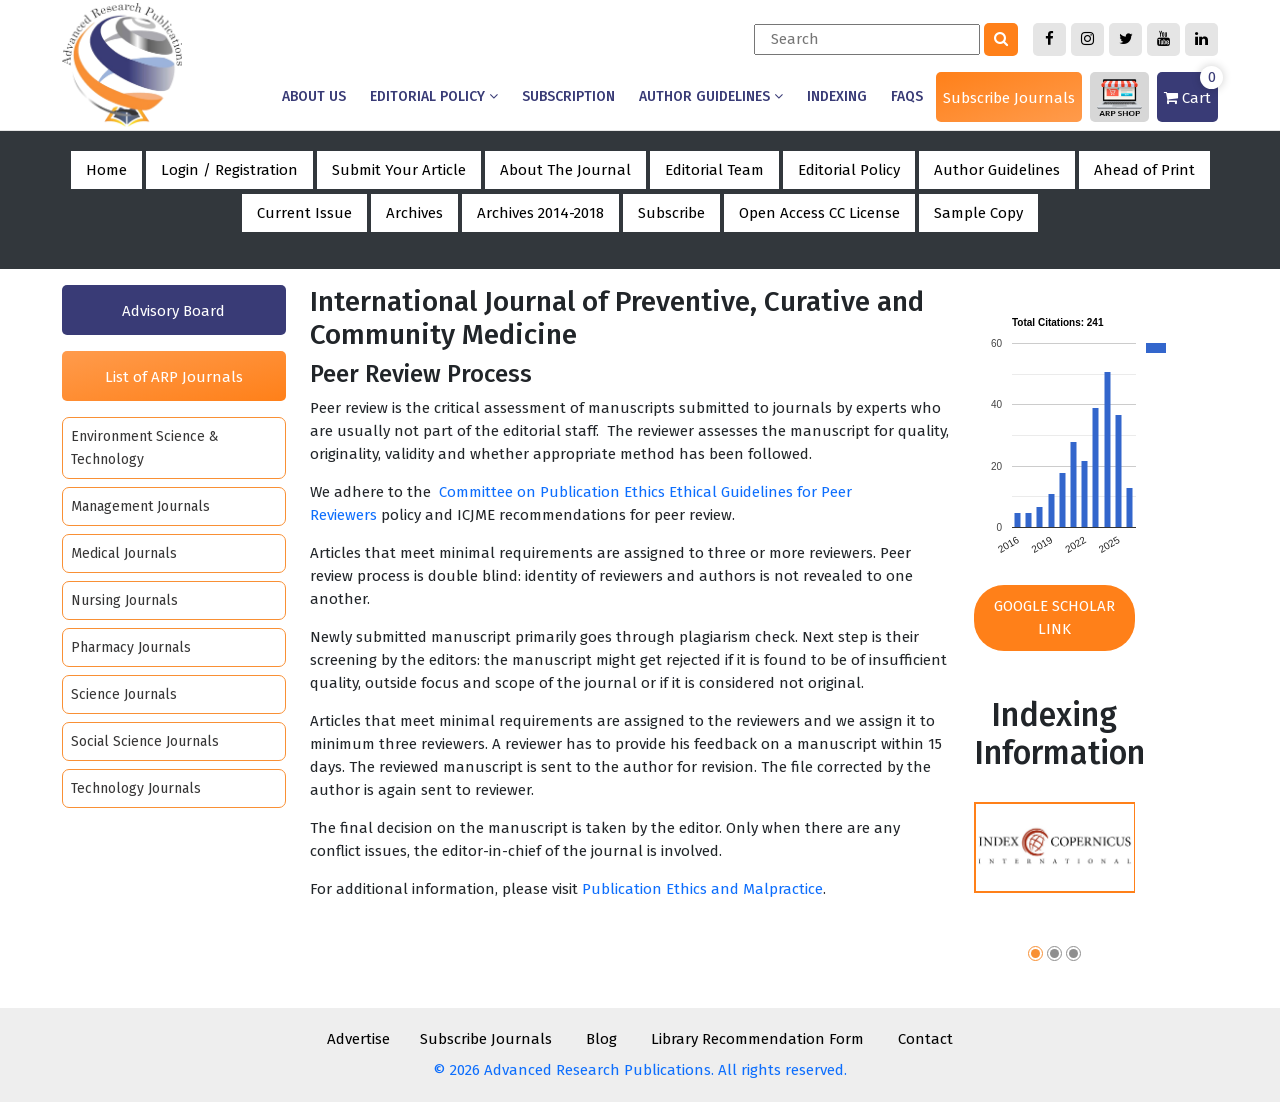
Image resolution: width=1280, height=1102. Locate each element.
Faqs (907, 96)
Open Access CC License (819, 213)
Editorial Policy (434, 96)
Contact (925, 1039)
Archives (414, 213)
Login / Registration (229, 170)
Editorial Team (714, 170)
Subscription (568, 96)
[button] (1035, 956)
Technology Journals (136, 788)
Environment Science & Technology (145, 448)
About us (314, 96)
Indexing (837, 96)
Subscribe (671, 213)
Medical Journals (124, 553)
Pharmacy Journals (131, 647)
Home (106, 170)
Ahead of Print (1144, 170)
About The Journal (565, 170)
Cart (1191, 89)
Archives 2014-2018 (540, 213)
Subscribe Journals (1009, 98)
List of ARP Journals (174, 377)
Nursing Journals (124, 600)
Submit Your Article (399, 170)
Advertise (358, 1039)
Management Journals (140, 506)
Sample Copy (978, 213)
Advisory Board (173, 311)
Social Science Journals (145, 741)
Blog (601, 1039)
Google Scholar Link (1054, 617)
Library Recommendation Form (757, 1039)
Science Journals (124, 694)
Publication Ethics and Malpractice (702, 889)
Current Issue (304, 213)
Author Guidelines (711, 96)
